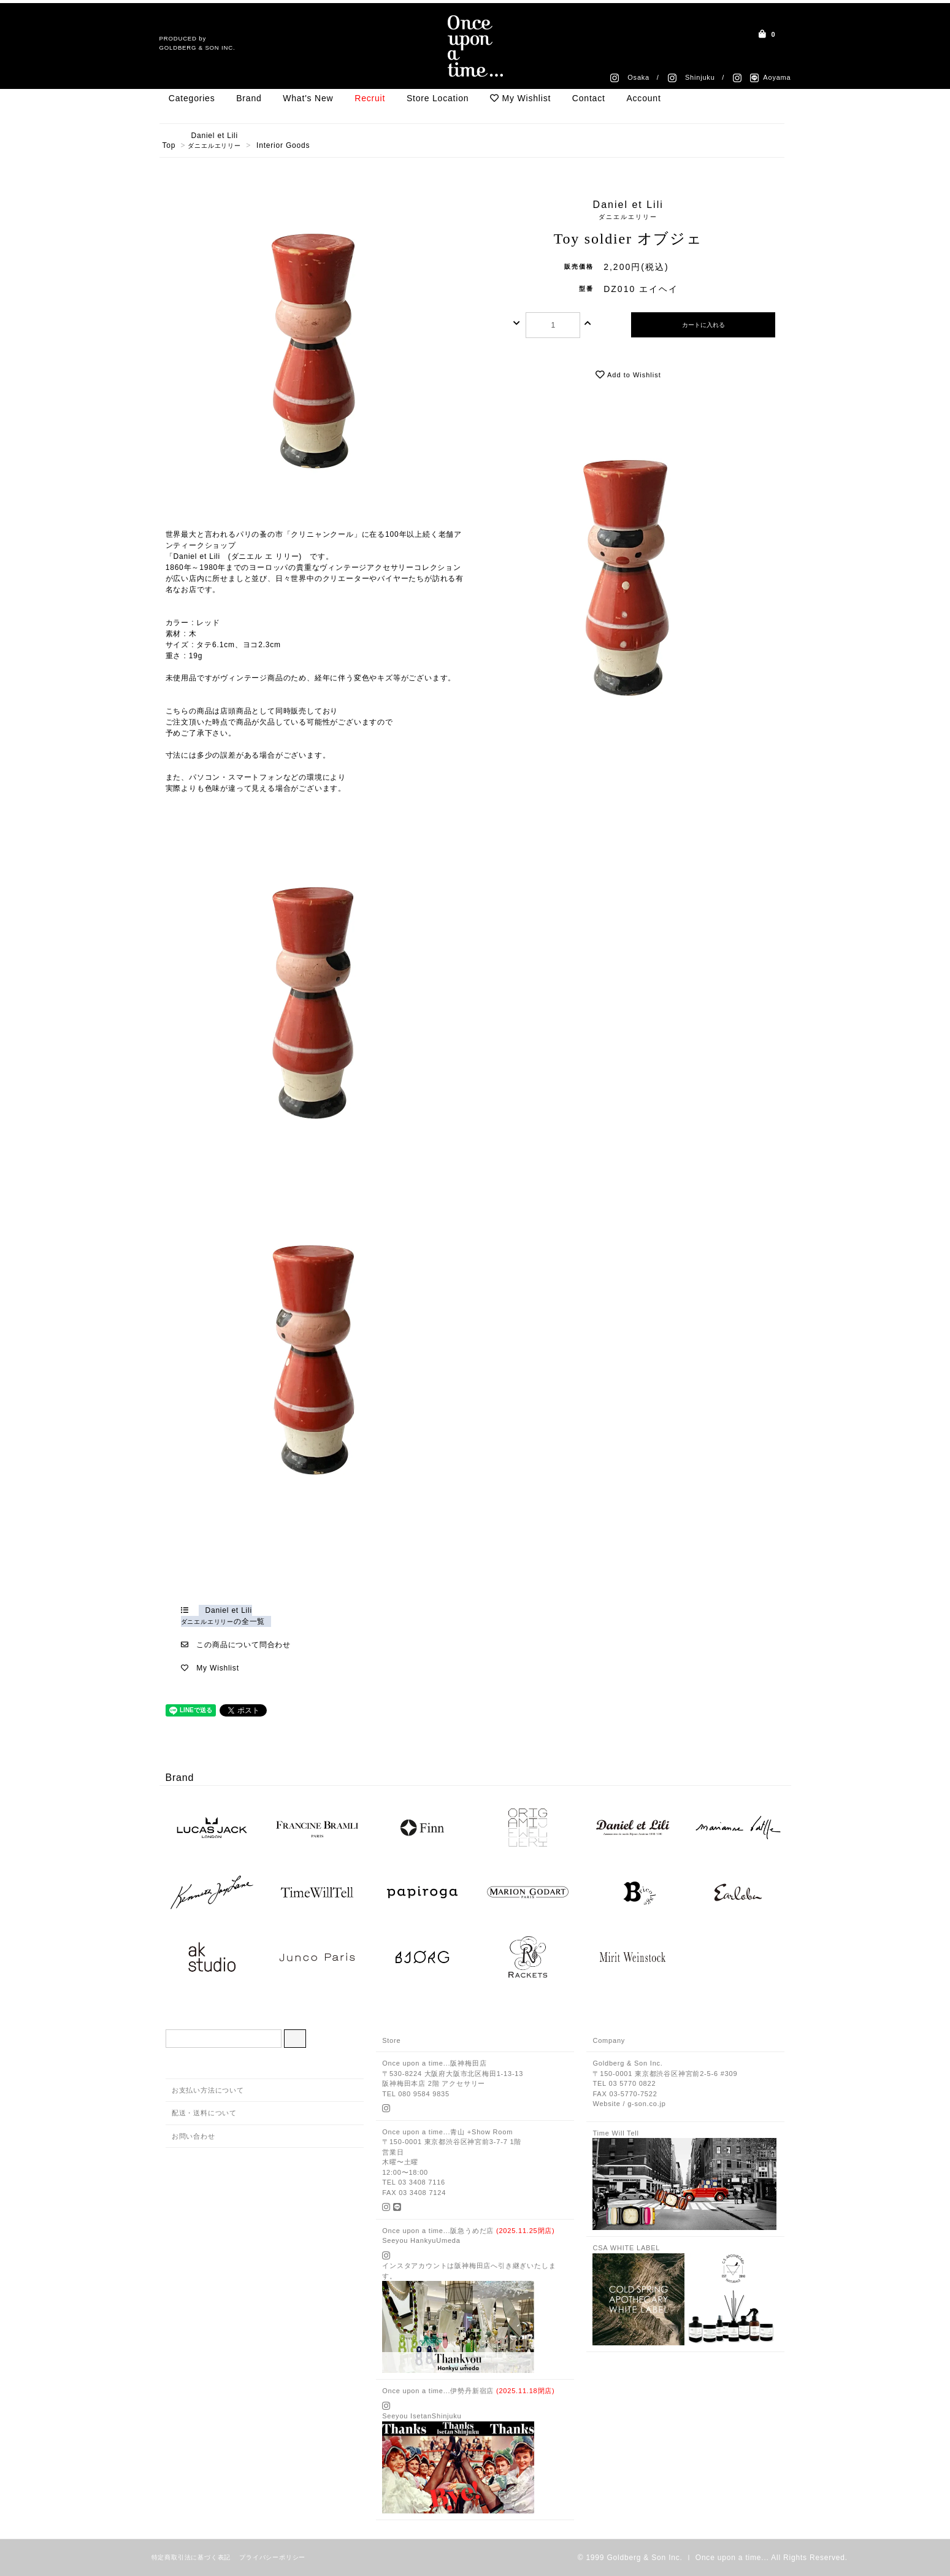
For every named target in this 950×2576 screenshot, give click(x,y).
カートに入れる (703, 324)
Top (169, 145)
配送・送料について (204, 2113)
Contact (588, 98)
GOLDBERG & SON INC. (197, 47)
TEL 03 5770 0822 (624, 2083)
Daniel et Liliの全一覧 (223, 1616)
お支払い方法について (208, 2090)
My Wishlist (520, 98)
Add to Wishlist (628, 375)
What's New (308, 98)
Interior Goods (283, 145)
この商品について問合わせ (243, 1644)
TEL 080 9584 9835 (416, 2093)
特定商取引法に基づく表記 (191, 2557)
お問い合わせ (193, 2136)
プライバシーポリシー (272, 2557)
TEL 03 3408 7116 (413, 2182)
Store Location (438, 98)
